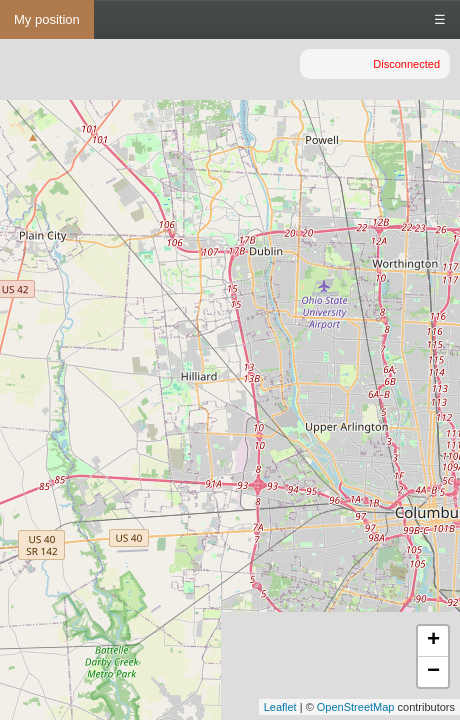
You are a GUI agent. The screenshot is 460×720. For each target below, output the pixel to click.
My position (47, 19)
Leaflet (280, 707)
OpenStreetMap (356, 707)
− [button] (433, 672)
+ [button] (433, 641)
